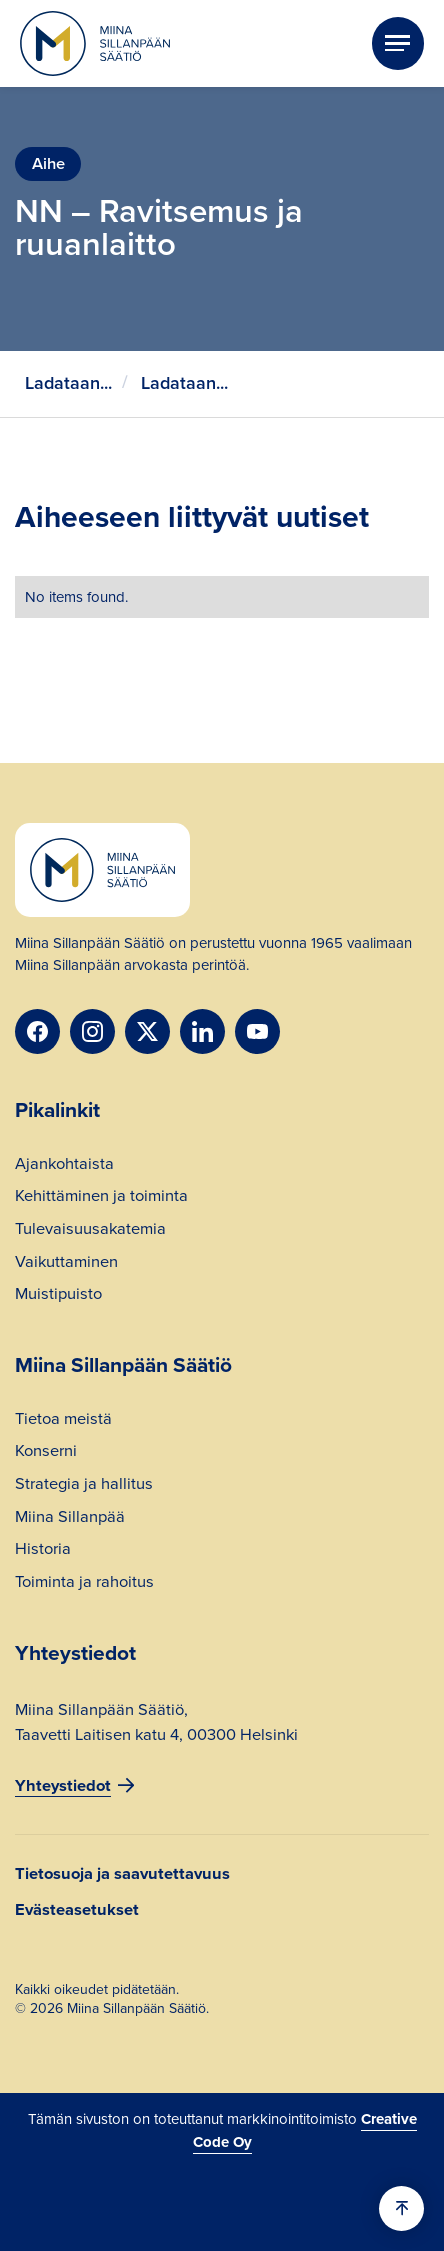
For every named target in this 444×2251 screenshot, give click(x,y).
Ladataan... (68, 383)
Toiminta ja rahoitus (84, 1584)
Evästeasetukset (77, 1909)
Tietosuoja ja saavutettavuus (122, 1873)
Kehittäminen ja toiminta (101, 1198)
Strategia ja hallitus (84, 1486)
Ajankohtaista (64, 1166)
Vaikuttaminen (66, 1264)
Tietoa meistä (63, 1421)
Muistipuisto (58, 1296)
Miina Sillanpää (70, 1519)
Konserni (46, 1453)
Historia (43, 1551)
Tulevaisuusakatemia (90, 1231)
